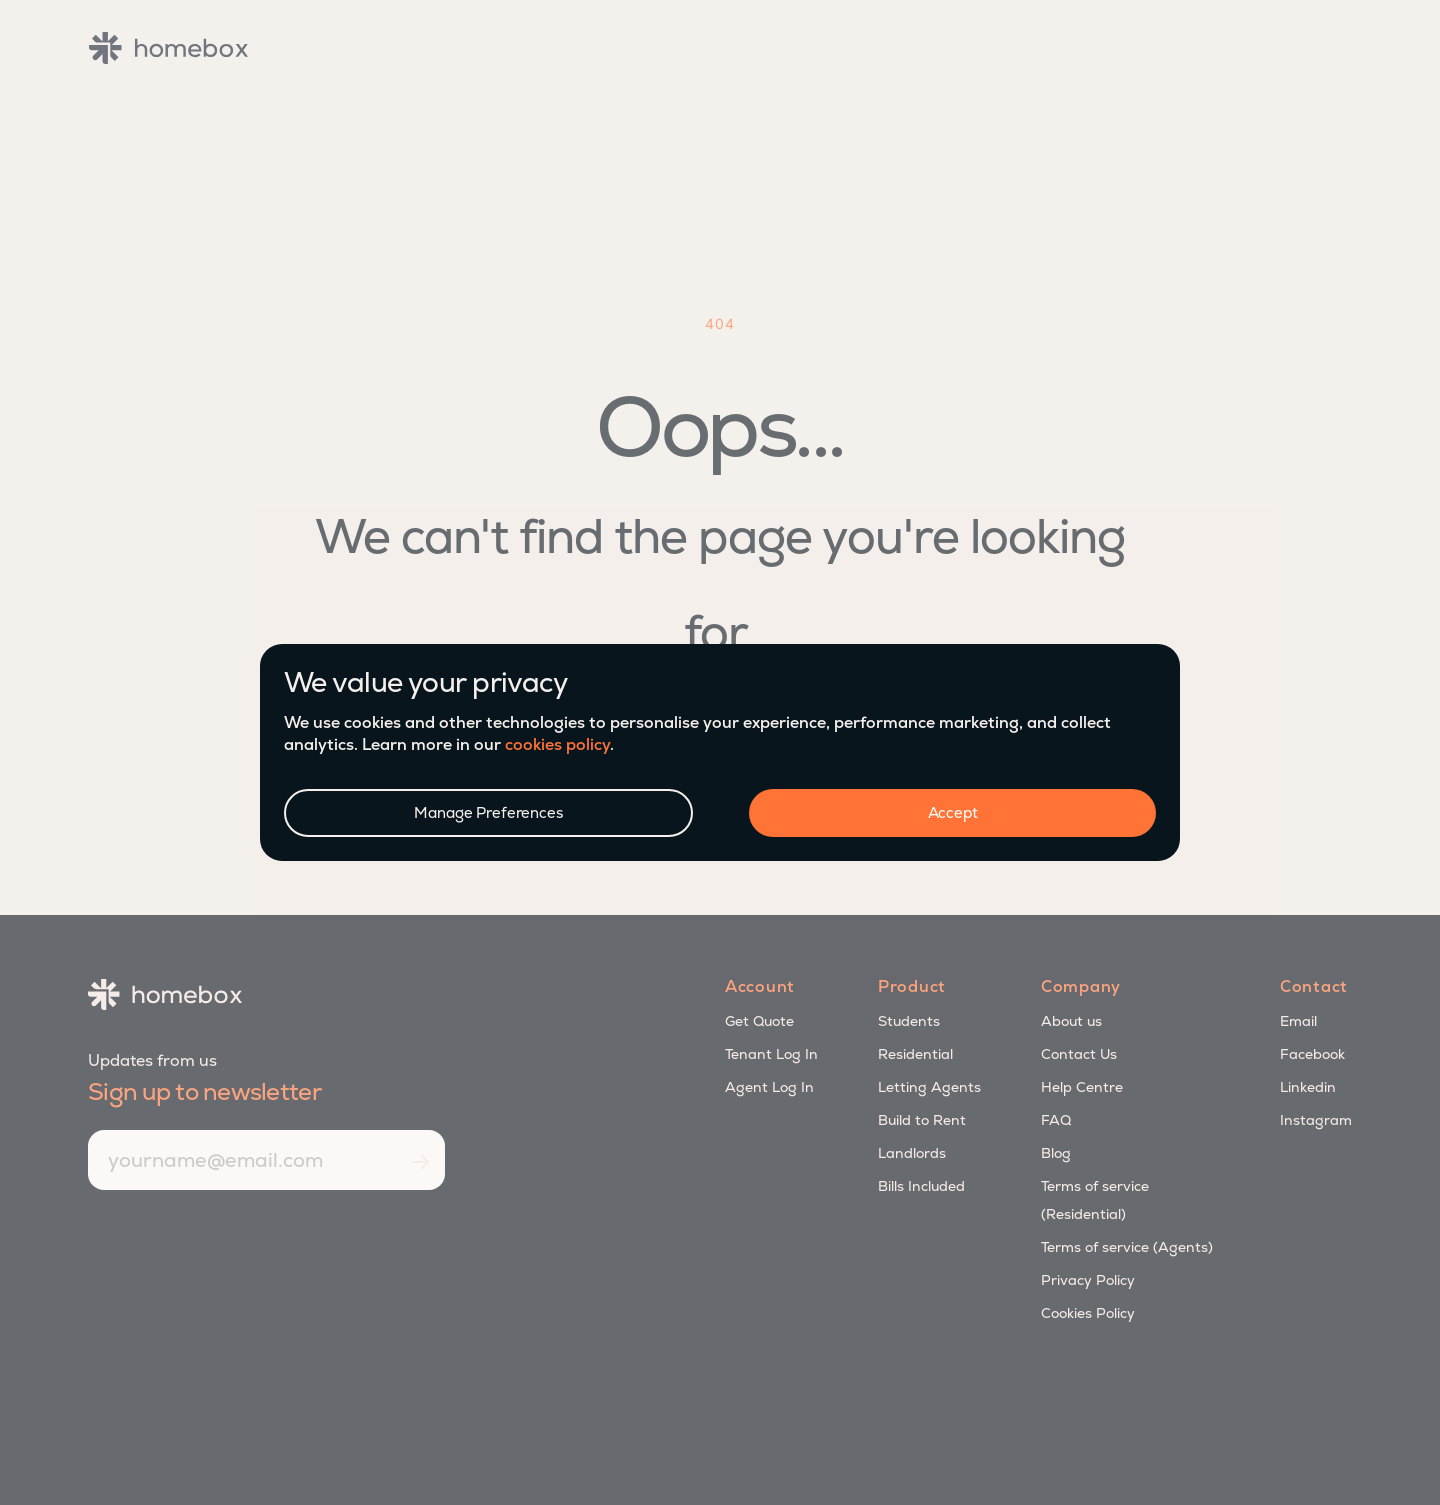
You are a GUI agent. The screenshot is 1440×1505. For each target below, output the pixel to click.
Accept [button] (953, 812)
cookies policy (557, 744)
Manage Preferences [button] (488, 812)
